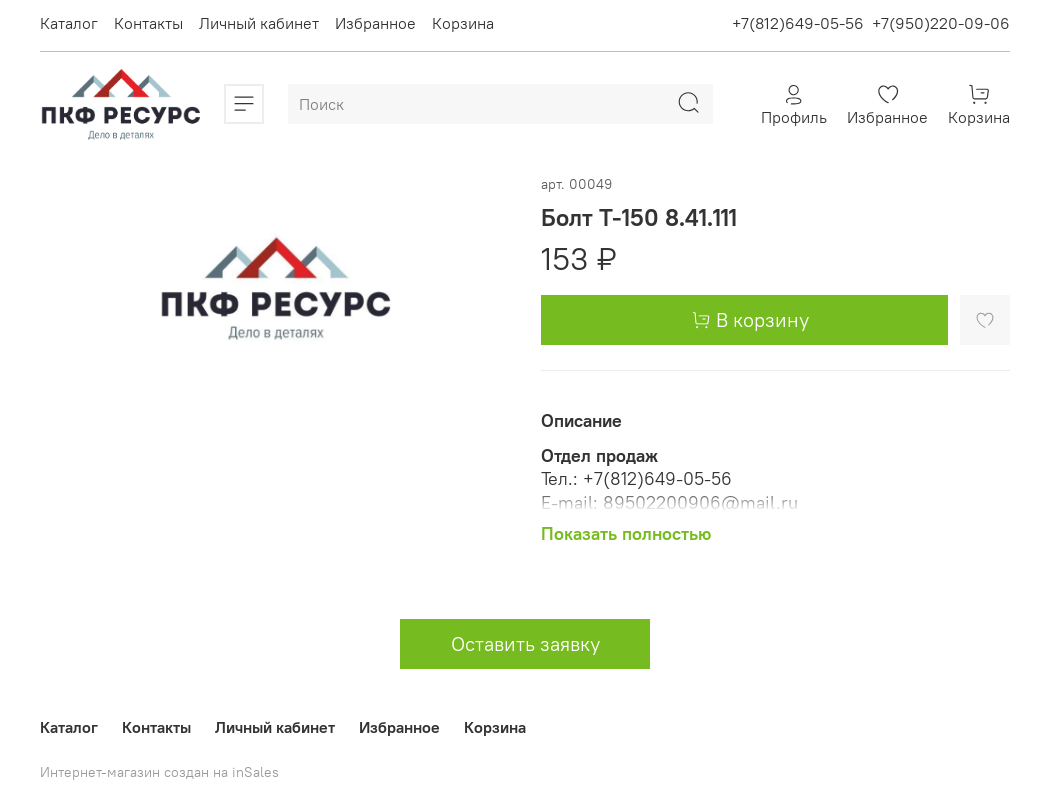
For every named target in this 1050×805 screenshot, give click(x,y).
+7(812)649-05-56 (798, 23)
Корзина (463, 23)
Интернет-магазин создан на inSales (159, 772)
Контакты (148, 23)
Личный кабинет (259, 23)
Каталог (69, 23)
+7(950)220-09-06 (941, 23)
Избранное (375, 23)
